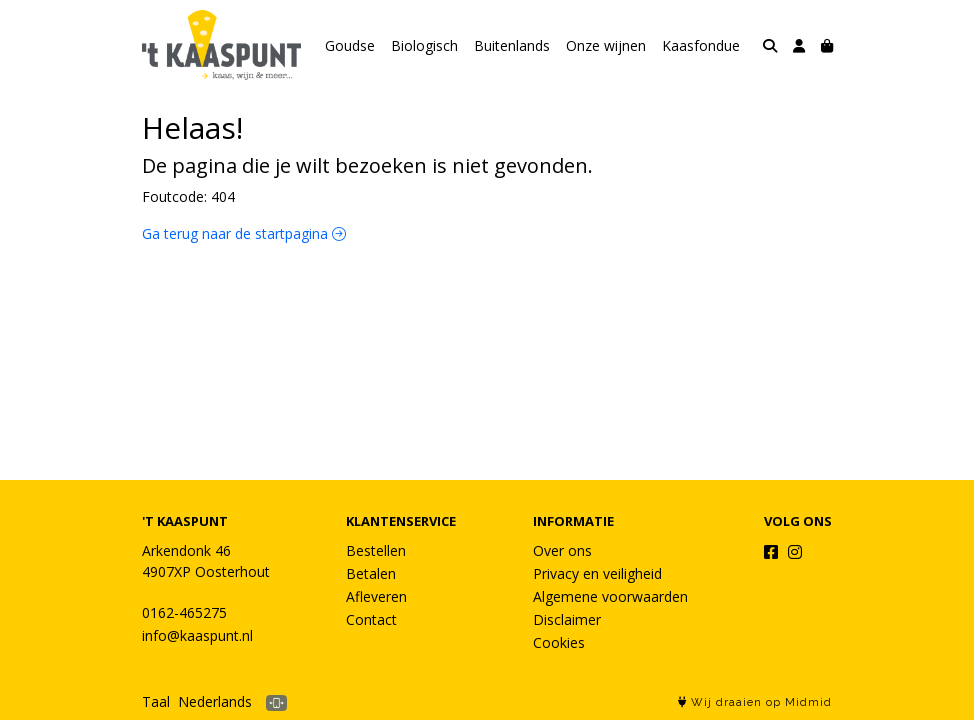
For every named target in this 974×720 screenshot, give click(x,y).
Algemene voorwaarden (610, 596)
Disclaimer (567, 619)
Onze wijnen (606, 45)
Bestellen (376, 550)
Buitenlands (512, 45)
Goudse (350, 45)
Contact (371, 619)
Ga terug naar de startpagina (244, 233)
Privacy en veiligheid (597, 573)
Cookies (559, 642)
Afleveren (376, 596)
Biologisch (424, 45)
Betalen (371, 573)
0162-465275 (184, 612)
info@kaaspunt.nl (197, 635)
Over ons (562, 550)
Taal (156, 701)
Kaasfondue (701, 45)
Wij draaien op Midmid (755, 702)
